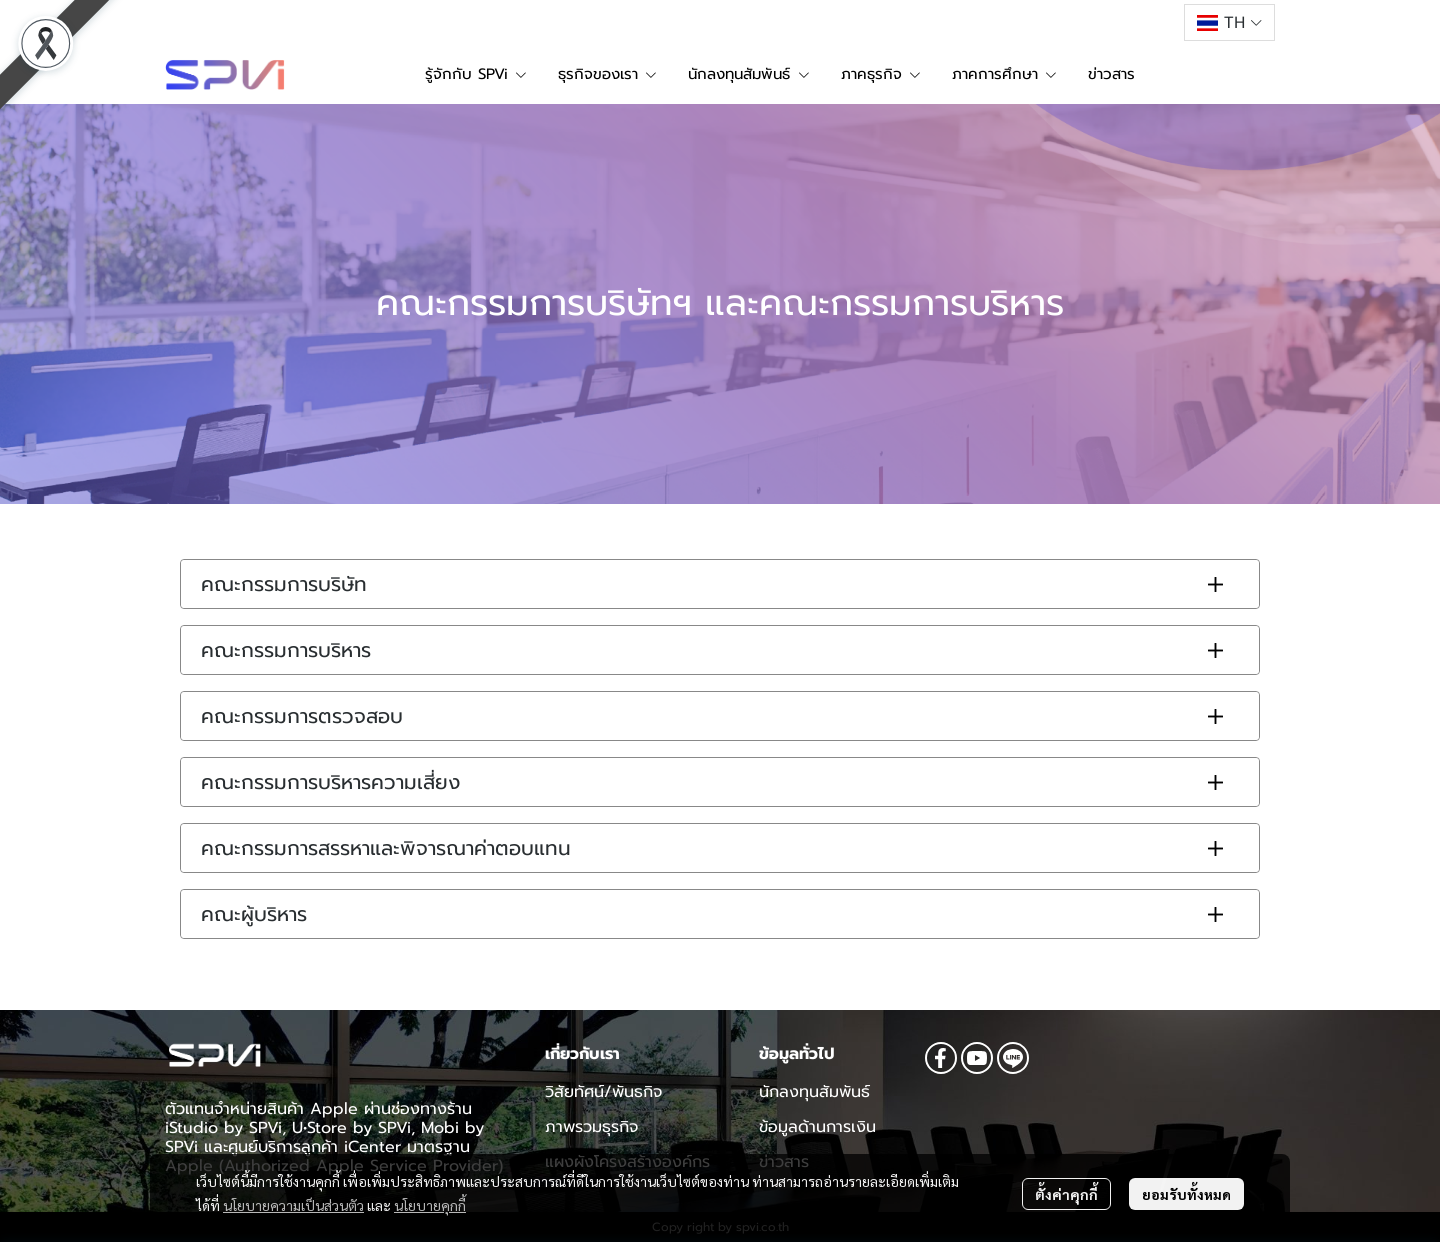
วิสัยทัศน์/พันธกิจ (603, 1092)
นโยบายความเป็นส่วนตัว (293, 1205)
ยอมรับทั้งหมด (1186, 1194)
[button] (1229, 22)
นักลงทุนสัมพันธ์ (814, 1092)
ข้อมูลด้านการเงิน (817, 1127)
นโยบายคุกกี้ (430, 1205)
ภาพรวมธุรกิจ (591, 1127)
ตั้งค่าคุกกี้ (1066, 1194)
